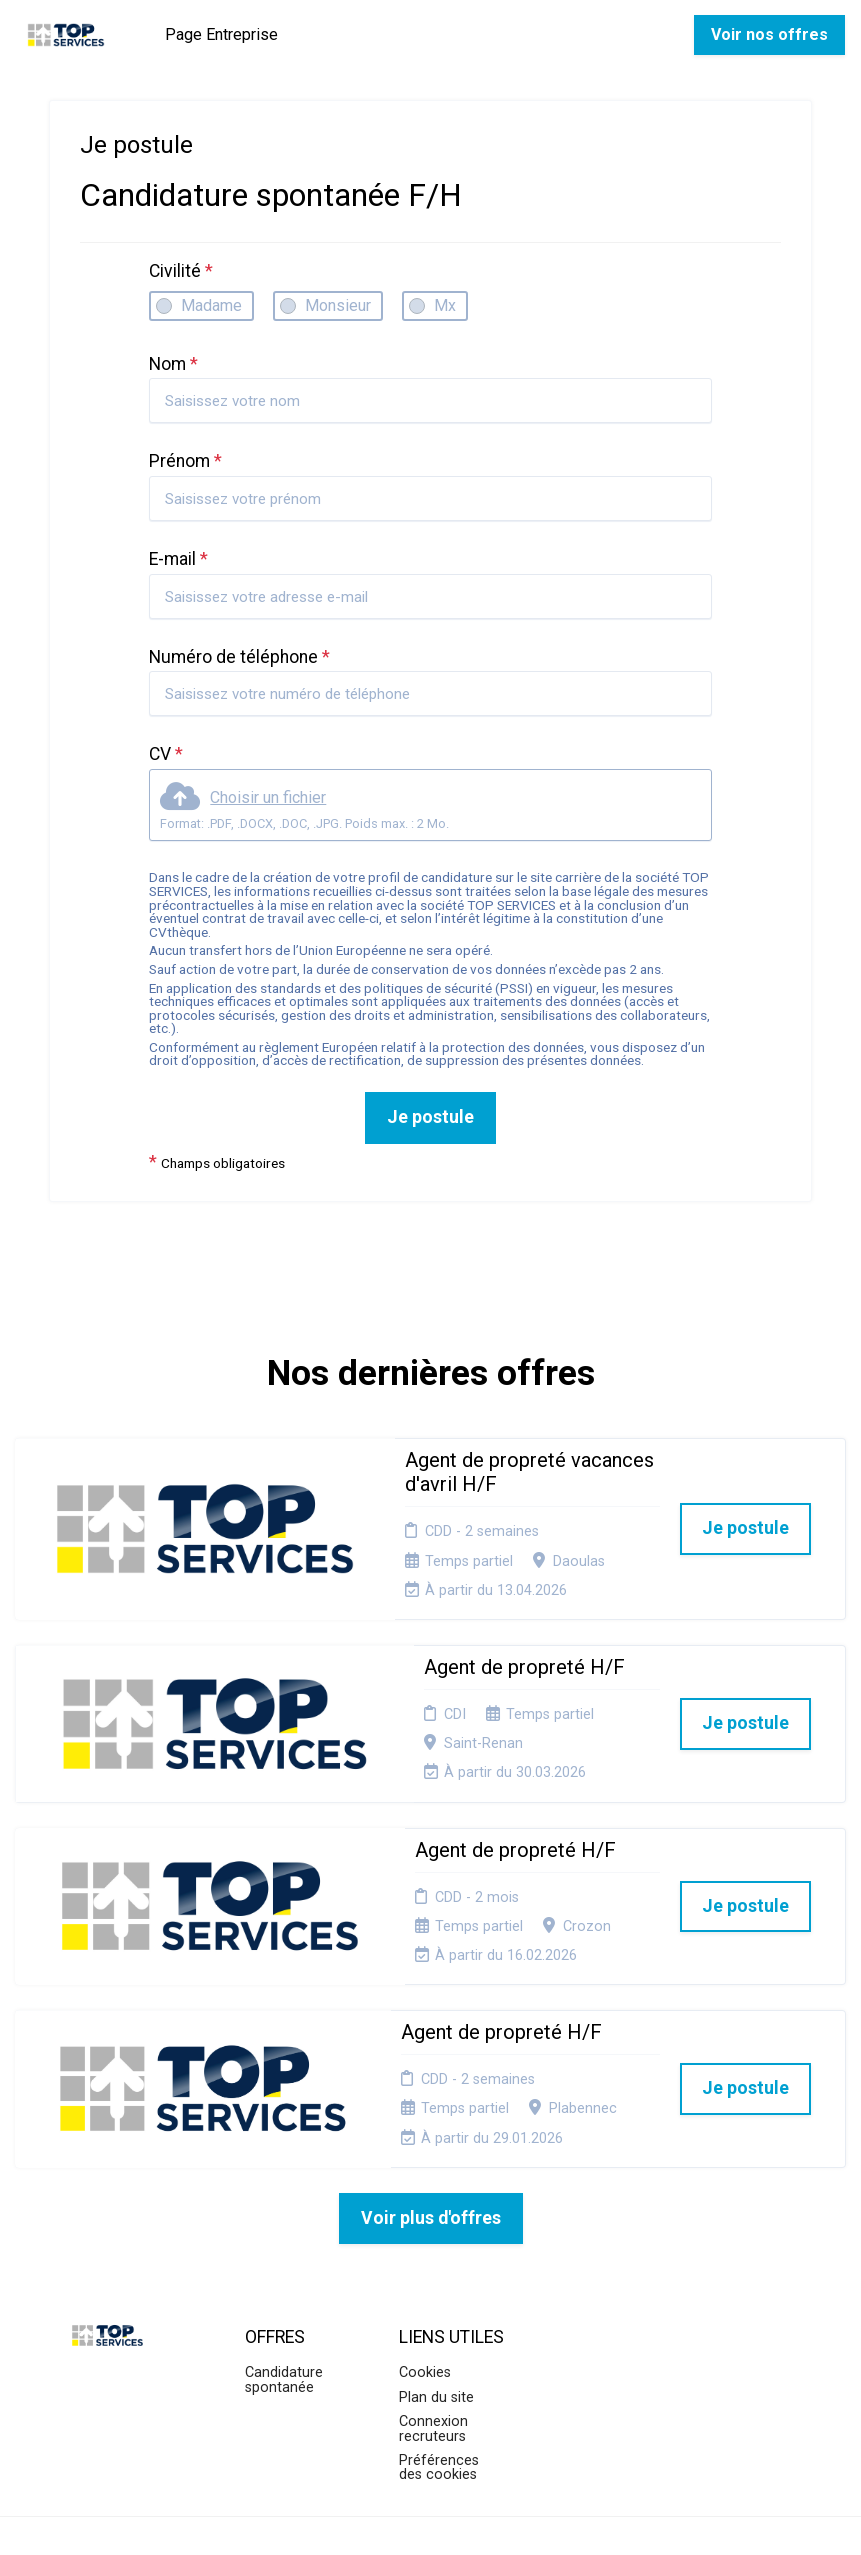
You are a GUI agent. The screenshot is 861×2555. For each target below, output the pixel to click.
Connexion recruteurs (433, 2287)
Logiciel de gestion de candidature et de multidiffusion (430, 2518)
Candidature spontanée (284, 2239)
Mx (445, 305)
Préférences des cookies (439, 2326)
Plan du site (436, 2256)
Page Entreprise (221, 34)
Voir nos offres (769, 34)
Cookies (425, 2232)
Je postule (430, 1117)
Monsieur (338, 305)
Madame (211, 305)
